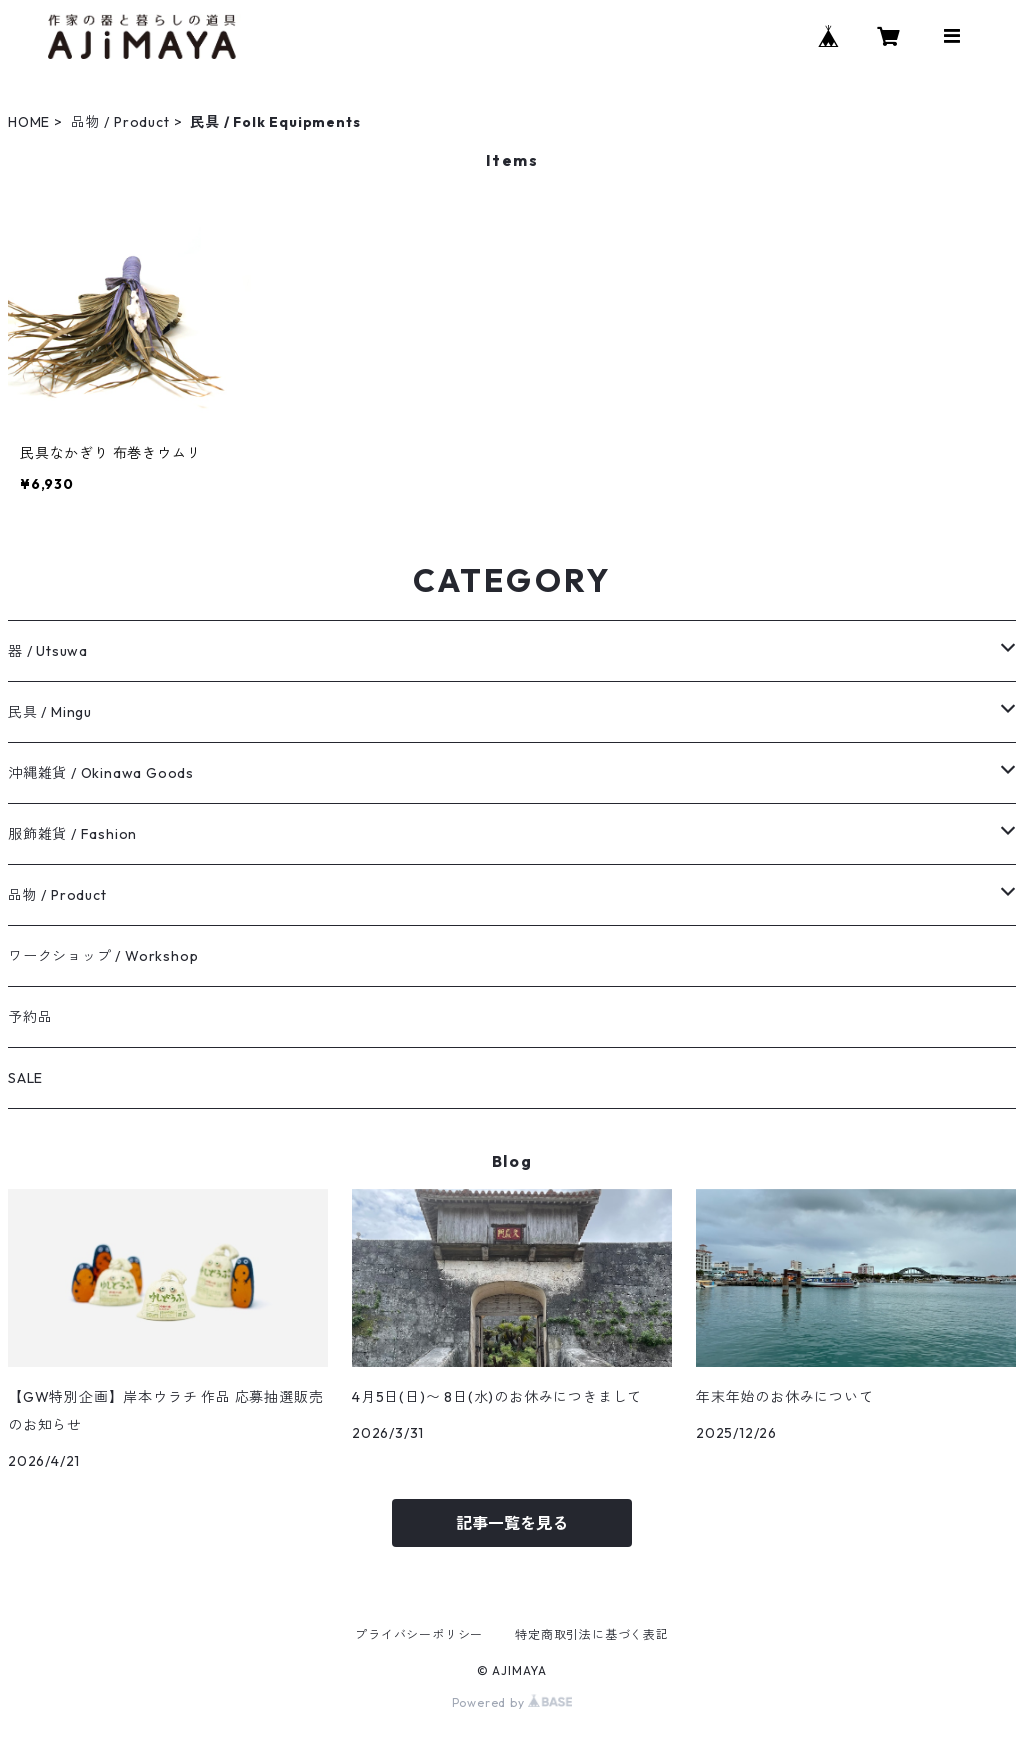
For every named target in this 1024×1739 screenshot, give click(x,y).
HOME (29, 122)
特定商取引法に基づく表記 (592, 1634)
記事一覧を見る (512, 1523)
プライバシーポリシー (419, 1634)
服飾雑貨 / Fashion (72, 834)
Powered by (512, 1702)
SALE (25, 1078)
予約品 (30, 1017)
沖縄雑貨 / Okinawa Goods (101, 773)
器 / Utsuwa (48, 651)
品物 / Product (120, 122)
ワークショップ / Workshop (103, 956)
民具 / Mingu (50, 712)
